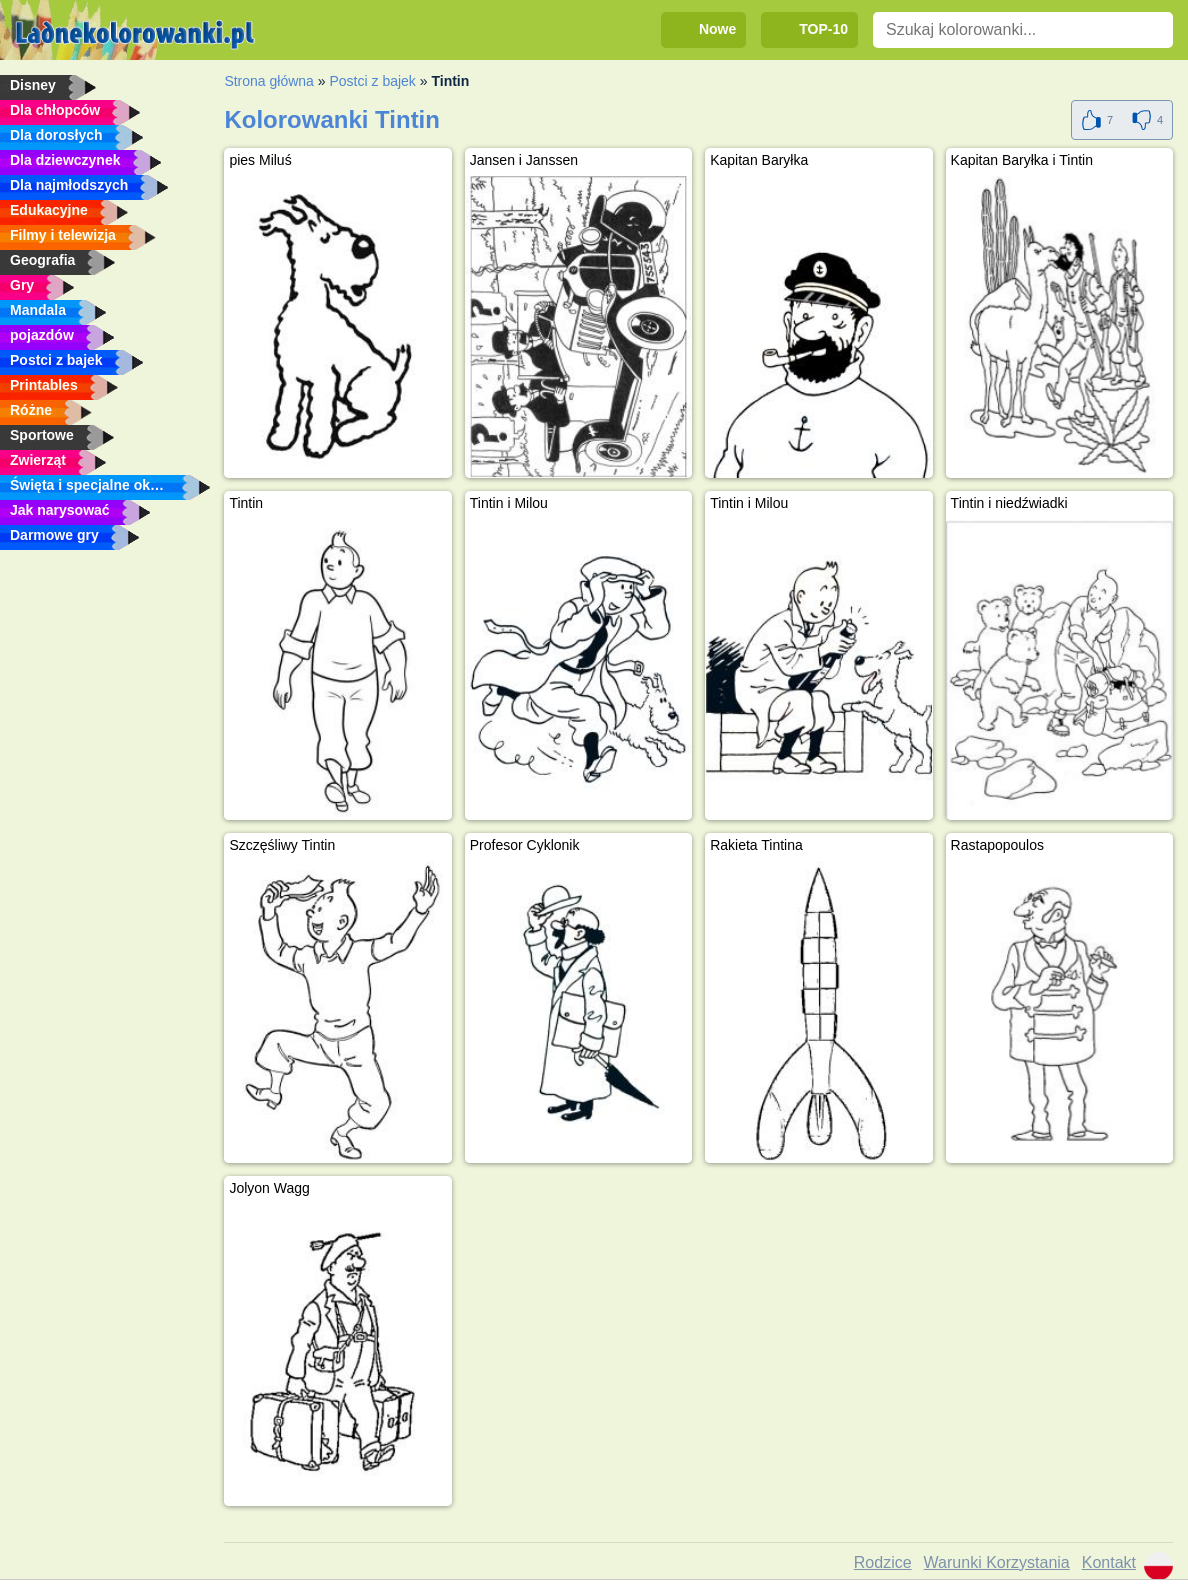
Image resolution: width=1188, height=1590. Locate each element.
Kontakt (1109, 1562)
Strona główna (269, 81)
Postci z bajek (372, 81)
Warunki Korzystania (997, 1562)
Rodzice (883, 1562)
